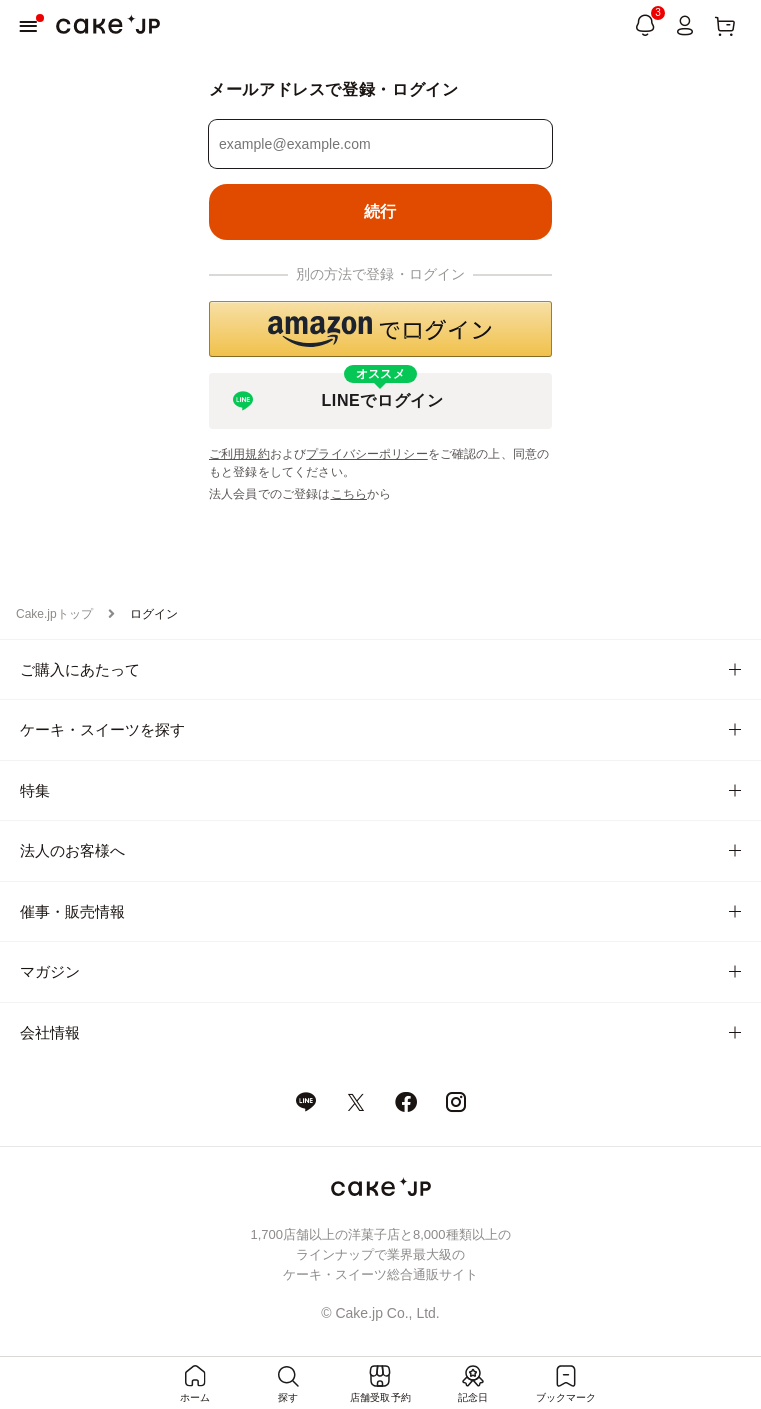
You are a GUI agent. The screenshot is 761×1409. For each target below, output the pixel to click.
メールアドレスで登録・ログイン (334, 89)
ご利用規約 (239, 454)
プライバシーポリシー (367, 454)
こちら (349, 494)
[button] (380, 329)
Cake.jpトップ (54, 614)
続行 (380, 211)
